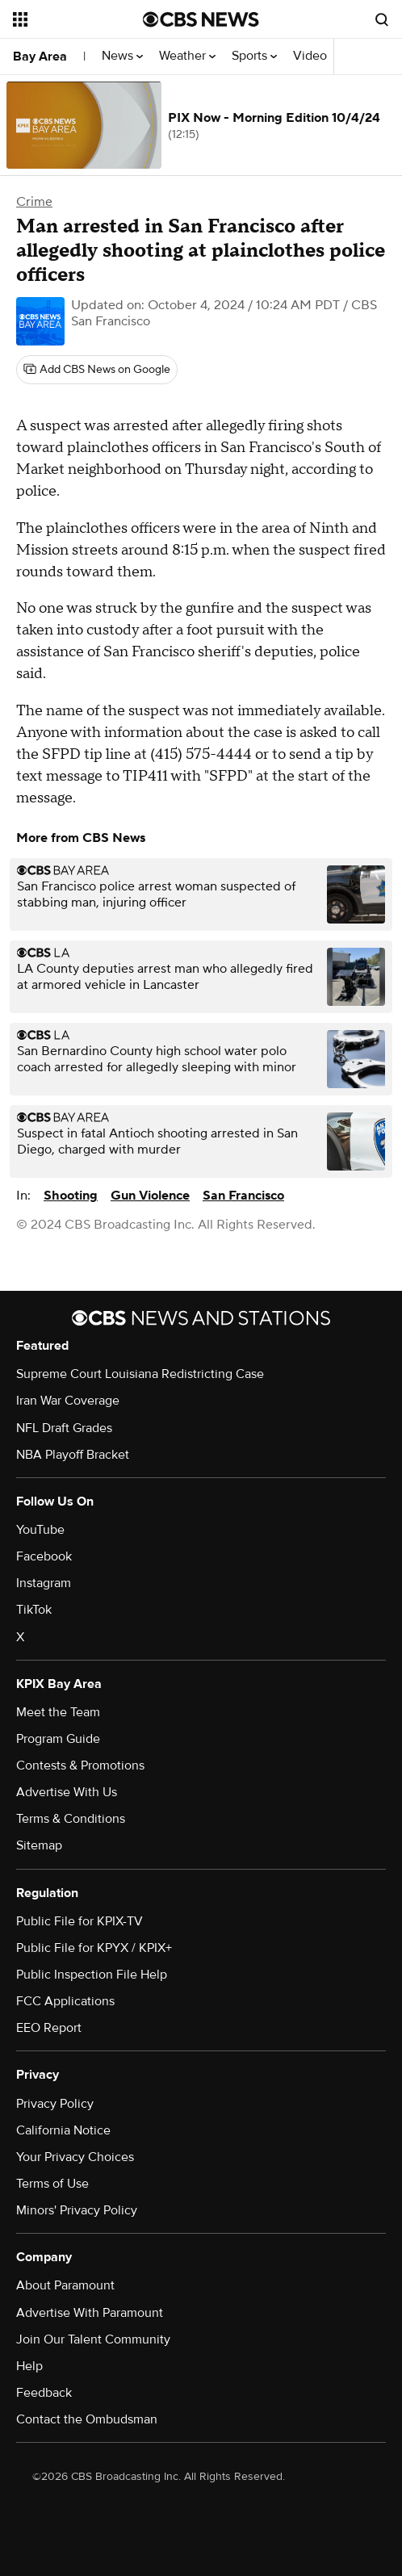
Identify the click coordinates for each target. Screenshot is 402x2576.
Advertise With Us (66, 1792)
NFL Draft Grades (64, 1428)
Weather (187, 56)
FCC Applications (65, 2001)
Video (310, 56)
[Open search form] (382, 19)
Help (29, 2366)
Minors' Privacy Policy (76, 2210)
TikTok (34, 1609)
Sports (254, 56)
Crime (34, 201)
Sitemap (39, 1845)
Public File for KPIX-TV (79, 1921)
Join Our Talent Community (93, 2339)
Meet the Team (58, 1712)
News (122, 56)
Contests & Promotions (80, 1765)
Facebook (44, 1556)
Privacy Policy (55, 2103)
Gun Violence (150, 1195)
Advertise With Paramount (89, 2312)
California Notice (63, 2130)
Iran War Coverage (67, 1400)
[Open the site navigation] (75, 19)
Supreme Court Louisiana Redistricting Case (140, 1374)
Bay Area (40, 56)
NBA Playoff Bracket (72, 1454)
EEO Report (49, 2027)
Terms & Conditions (70, 1818)
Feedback (44, 2392)
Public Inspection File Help (91, 1974)
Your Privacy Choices (75, 2157)
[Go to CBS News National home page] (201, 19)
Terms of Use (52, 2183)
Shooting (71, 1195)
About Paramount (65, 2285)
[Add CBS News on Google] (97, 369)
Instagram (43, 1583)
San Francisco (243, 1195)
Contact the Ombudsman (86, 2419)
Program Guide (58, 1738)
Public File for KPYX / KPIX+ (94, 1947)
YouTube (40, 1529)
